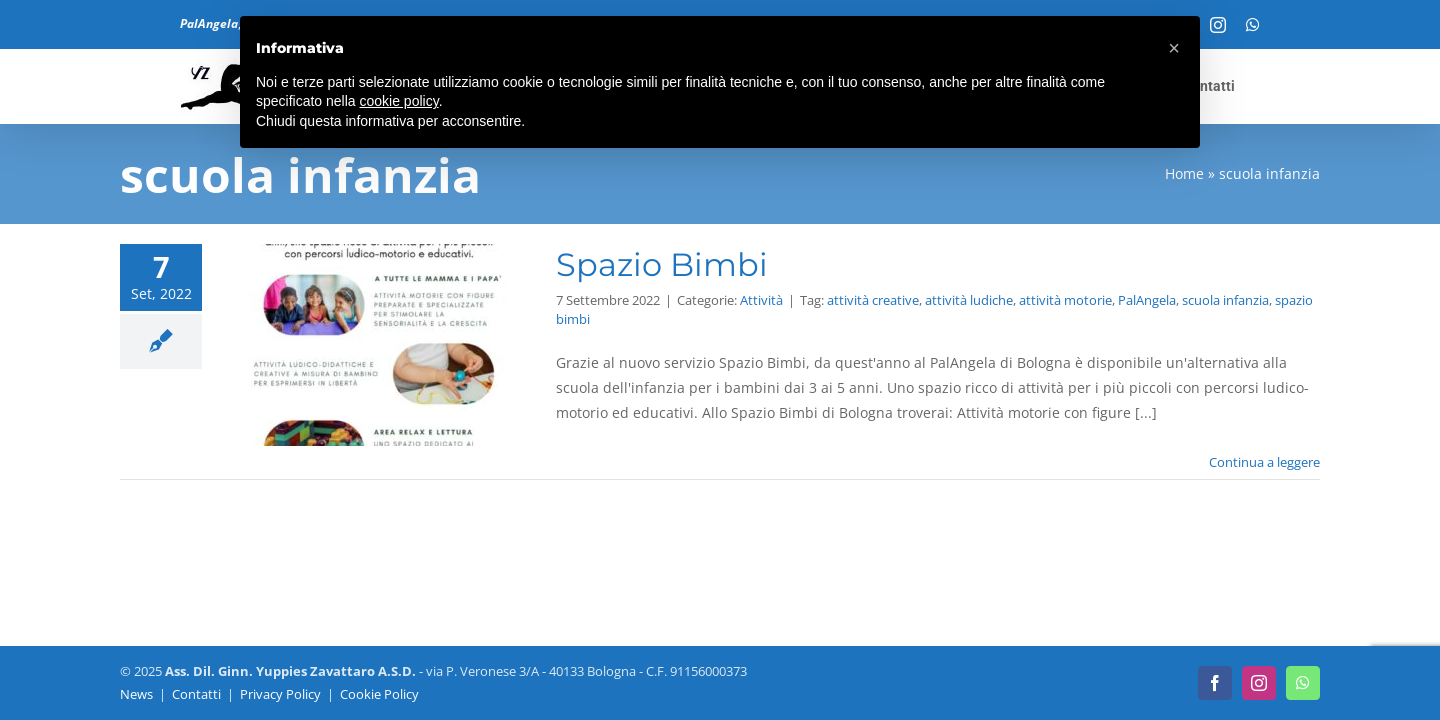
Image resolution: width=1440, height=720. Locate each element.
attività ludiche (969, 300)
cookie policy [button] (399, 101)
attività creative (873, 300)
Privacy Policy (280, 694)
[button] (1174, 48)
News (136, 694)
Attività (761, 300)
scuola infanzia (1225, 300)
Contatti (196, 694)
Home (1184, 173)
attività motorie (1065, 300)
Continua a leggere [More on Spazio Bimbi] (1264, 462)
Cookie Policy (379, 694)
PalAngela (1147, 300)
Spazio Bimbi (662, 264)
